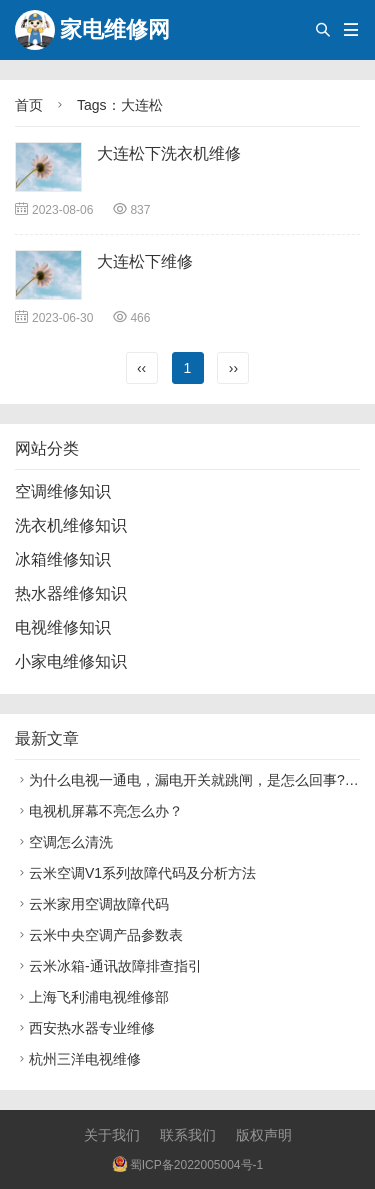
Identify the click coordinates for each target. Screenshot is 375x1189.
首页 (29, 105)
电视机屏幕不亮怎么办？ (99, 811)
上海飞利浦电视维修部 (92, 997)
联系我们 (188, 1135)
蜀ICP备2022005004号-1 (187, 1165)
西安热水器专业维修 (85, 1028)
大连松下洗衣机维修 (169, 153)
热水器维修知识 (71, 593)
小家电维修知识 (71, 661)
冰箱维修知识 (63, 559)
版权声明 (264, 1135)
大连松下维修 (145, 261)
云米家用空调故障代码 (92, 904)
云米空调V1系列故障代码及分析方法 (135, 873)
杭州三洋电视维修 (78, 1059)
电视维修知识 (63, 627)
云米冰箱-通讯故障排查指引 (108, 966)
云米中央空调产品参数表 (99, 935)
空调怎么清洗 (64, 842)
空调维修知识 (63, 491)
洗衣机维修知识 (71, 525)
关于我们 (112, 1135)
